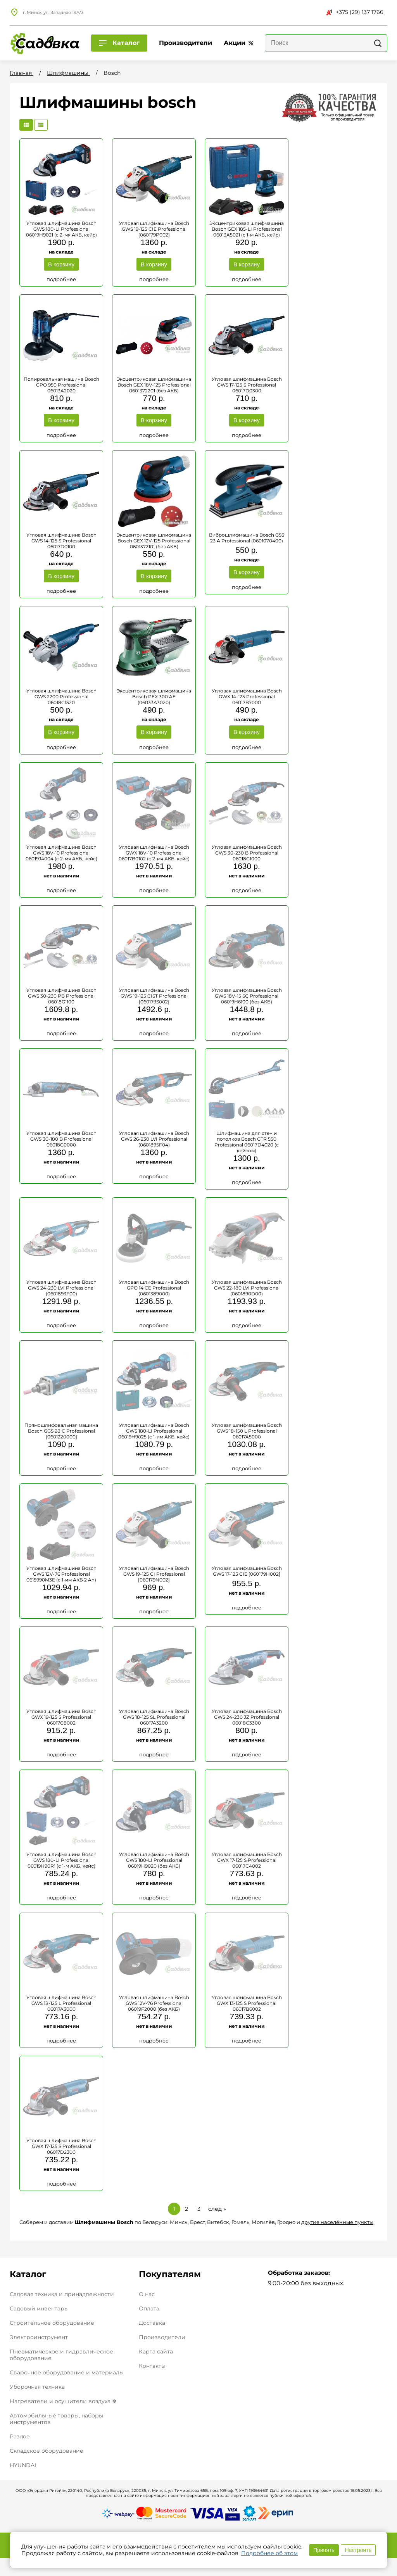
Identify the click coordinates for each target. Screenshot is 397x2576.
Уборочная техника (37, 2381)
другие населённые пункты (337, 2217)
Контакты (152, 2361)
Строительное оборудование (52, 2317)
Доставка (152, 2318)
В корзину (61, 264)
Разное (20, 2431)
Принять (324, 2550)
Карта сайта (156, 2346)
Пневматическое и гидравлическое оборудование (61, 2350)
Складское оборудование (46, 2445)
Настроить (358, 2550)
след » (217, 2203)
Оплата (149, 2303)
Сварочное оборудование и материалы (67, 2367)
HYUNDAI (23, 2460)
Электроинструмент (39, 2332)
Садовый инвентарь (38, 2303)
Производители (162, 2332)
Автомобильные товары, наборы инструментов (56, 2414)
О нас (147, 2289)
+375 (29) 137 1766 (354, 12)
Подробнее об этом (269, 2553)
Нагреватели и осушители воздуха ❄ (63, 2396)
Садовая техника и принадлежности (62, 2289)
